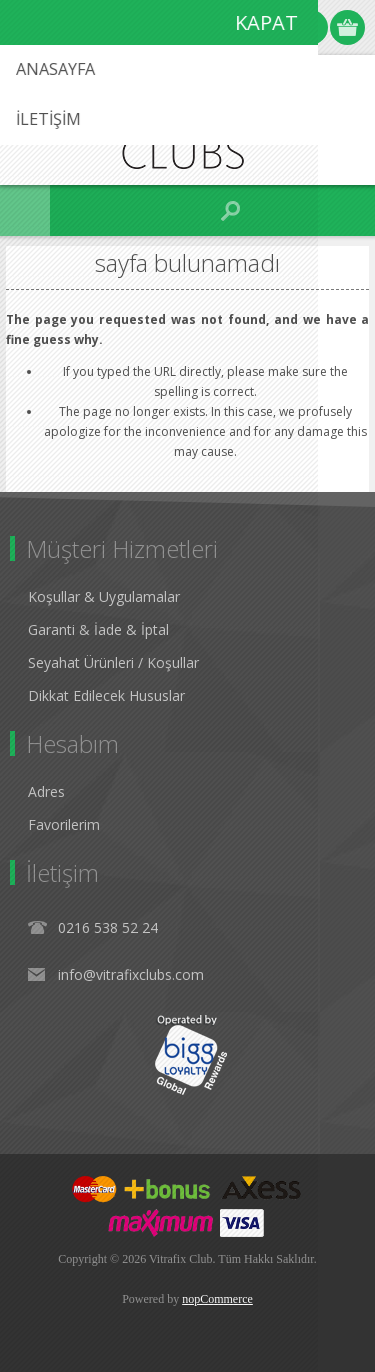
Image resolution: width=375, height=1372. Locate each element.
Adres (46, 791)
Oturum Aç (310, 27)
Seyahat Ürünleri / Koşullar (113, 662)
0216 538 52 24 (108, 927)
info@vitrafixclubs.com (131, 974)
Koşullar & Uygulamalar (104, 596)
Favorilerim (64, 824)
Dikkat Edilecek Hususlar (106, 695)
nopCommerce (217, 1299)
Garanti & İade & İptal (98, 629)
